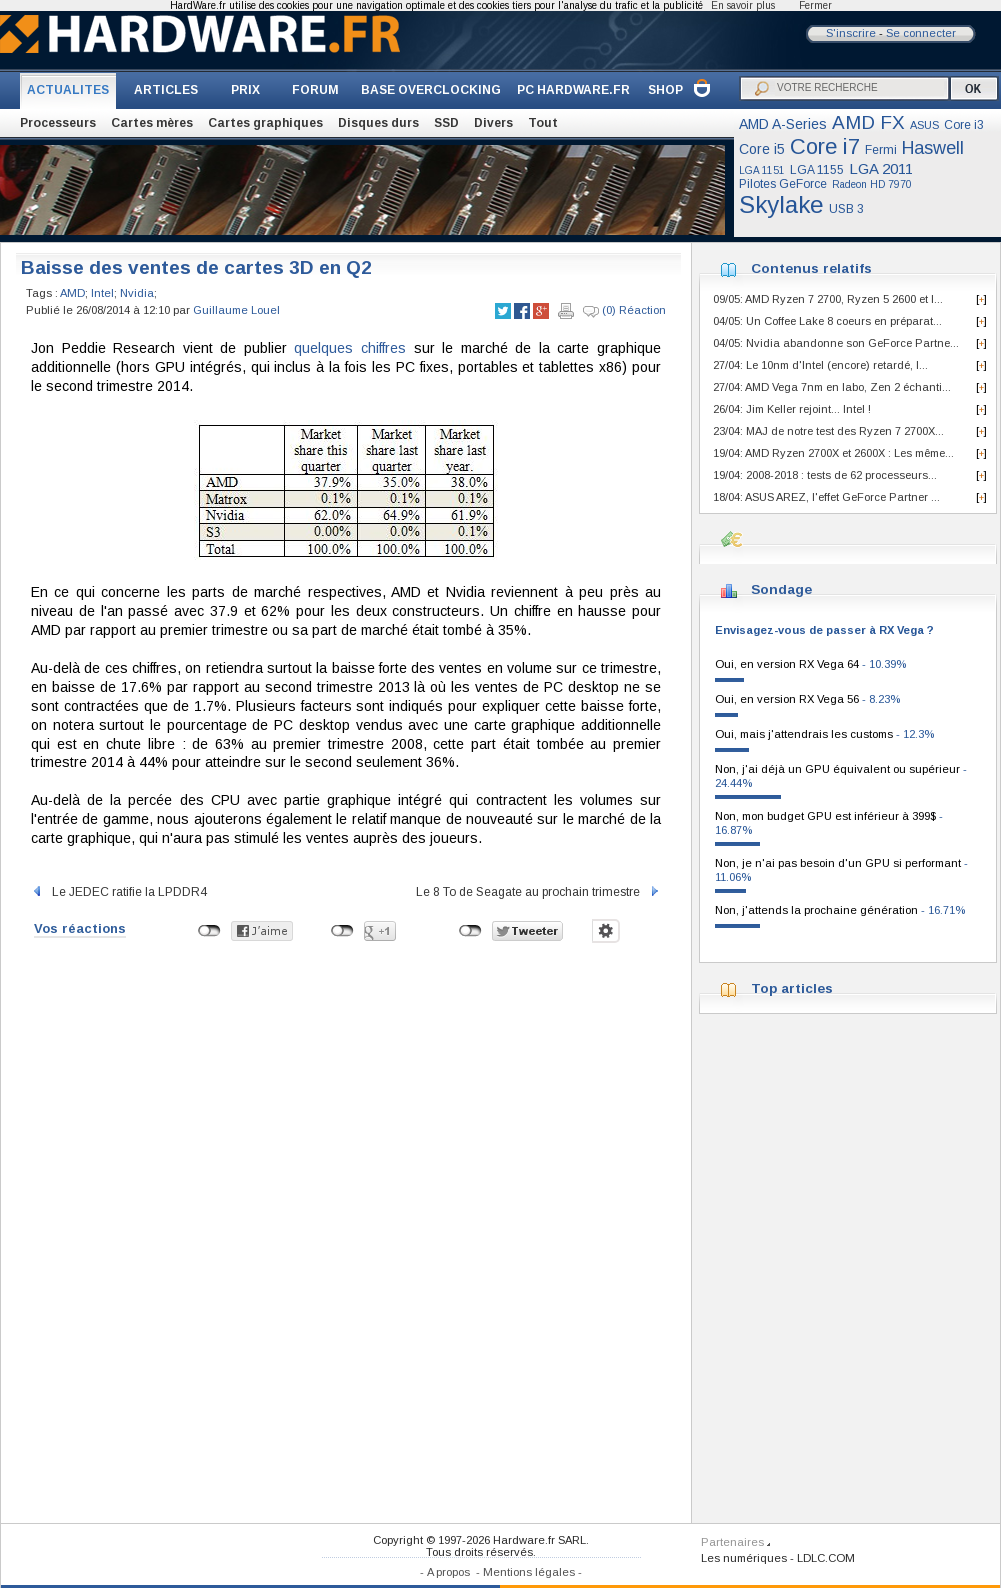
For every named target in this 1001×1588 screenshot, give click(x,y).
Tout (543, 123)
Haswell (933, 148)
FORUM (315, 90)
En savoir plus (743, 5)
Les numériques (744, 1558)
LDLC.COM (826, 1558)
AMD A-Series (783, 124)
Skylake (781, 204)
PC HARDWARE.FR (573, 90)
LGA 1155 (817, 170)
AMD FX (868, 122)
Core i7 (825, 146)
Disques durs (378, 123)
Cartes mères (152, 123)
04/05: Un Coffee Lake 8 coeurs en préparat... (827, 321)
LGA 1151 (762, 170)
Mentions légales (529, 1572)
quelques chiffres (350, 348)
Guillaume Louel (236, 310)
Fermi (881, 150)
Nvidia (137, 293)
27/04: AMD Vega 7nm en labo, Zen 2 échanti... (832, 387)
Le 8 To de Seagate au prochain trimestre (538, 892)
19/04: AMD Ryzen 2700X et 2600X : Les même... (833, 453)
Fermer (815, 5)
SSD (446, 123)
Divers (493, 123)
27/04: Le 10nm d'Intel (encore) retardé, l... (820, 365)
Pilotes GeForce (783, 184)
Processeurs (58, 123)
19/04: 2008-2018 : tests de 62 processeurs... (825, 475)
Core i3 (964, 125)
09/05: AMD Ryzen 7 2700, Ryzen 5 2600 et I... (828, 299)
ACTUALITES (68, 90)
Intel (102, 293)
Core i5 (762, 149)
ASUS (924, 125)
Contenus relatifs (811, 268)
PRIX (245, 90)
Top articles (792, 988)
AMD (72, 293)
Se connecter (921, 33)
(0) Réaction (624, 311)
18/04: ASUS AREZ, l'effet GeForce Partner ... (826, 497)
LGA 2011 (881, 168)
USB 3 (846, 209)
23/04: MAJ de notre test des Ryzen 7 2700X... (828, 431)
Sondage (781, 589)
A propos (448, 1572)
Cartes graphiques (265, 123)
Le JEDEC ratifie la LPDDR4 (119, 892)
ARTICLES (166, 90)
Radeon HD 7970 (872, 184)
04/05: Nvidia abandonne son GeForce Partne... (836, 343)
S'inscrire (851, 33)
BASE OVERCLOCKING (431, 90)
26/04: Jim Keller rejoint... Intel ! (792, 409)
